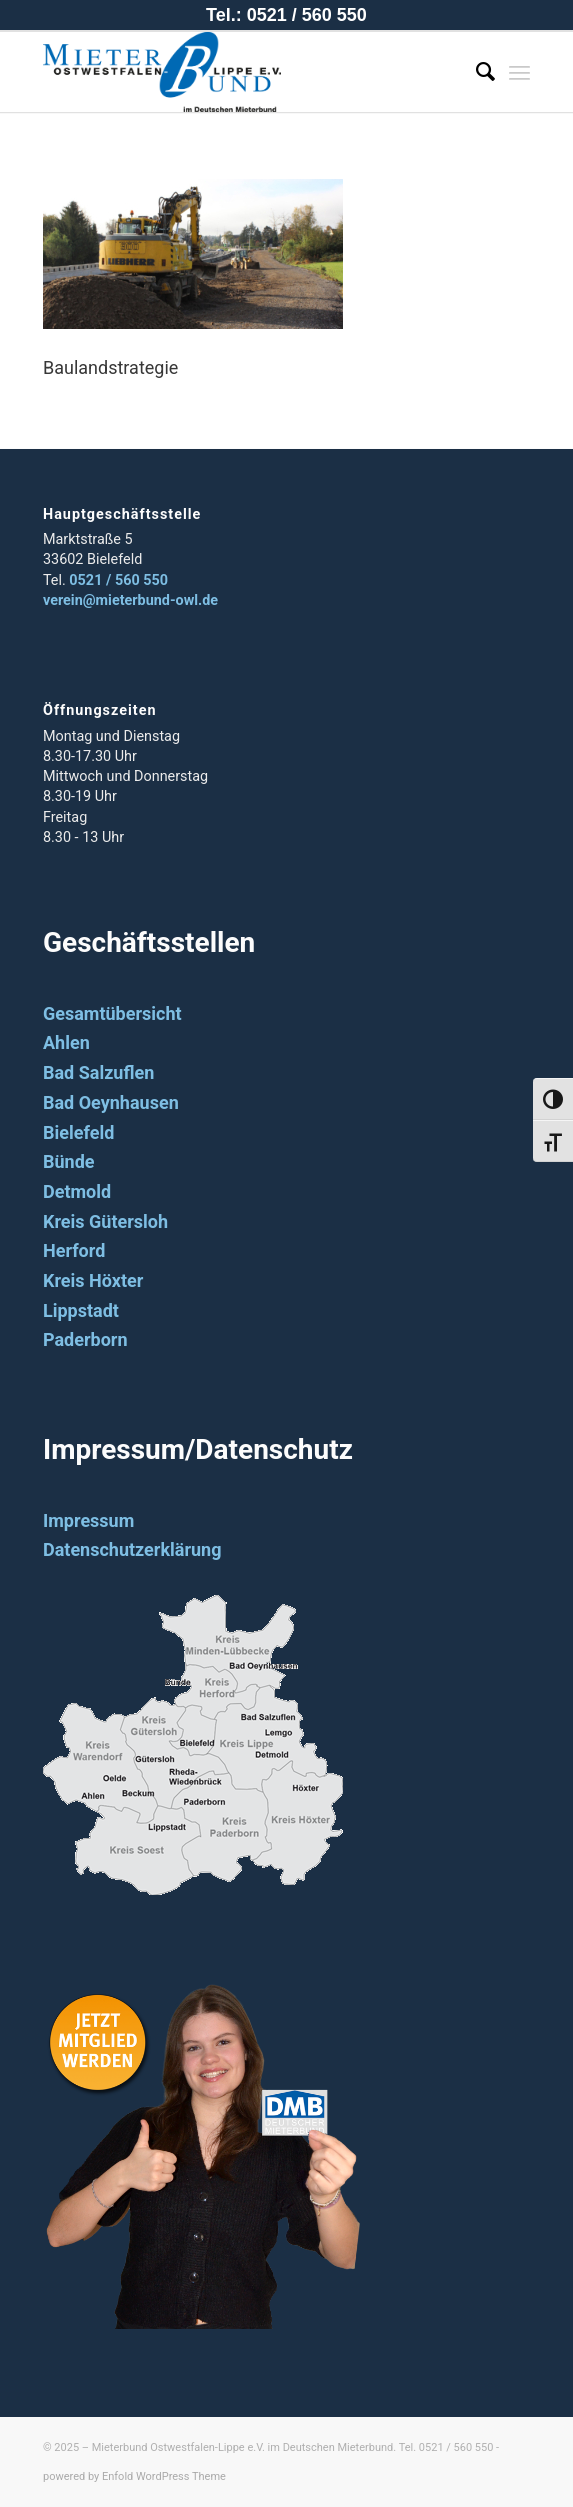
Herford (74, 1250)
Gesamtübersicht (112, 1013)
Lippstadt (81, 1310)
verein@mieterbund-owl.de (130, 600)
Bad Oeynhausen (111, 1102)
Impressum (88, 1520)
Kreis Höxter (93, 1280)
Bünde (69, 1161)
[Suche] (475, 72)
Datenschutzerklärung (132, 1549)
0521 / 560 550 (118, 580)
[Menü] (519, 72)
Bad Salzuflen (98, 1072)
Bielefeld (78, 1132)
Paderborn (85, 1339)
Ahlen (66, 1042)
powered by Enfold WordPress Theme (134, 2476)
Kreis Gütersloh (105, 1221)
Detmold (77, 1191)
